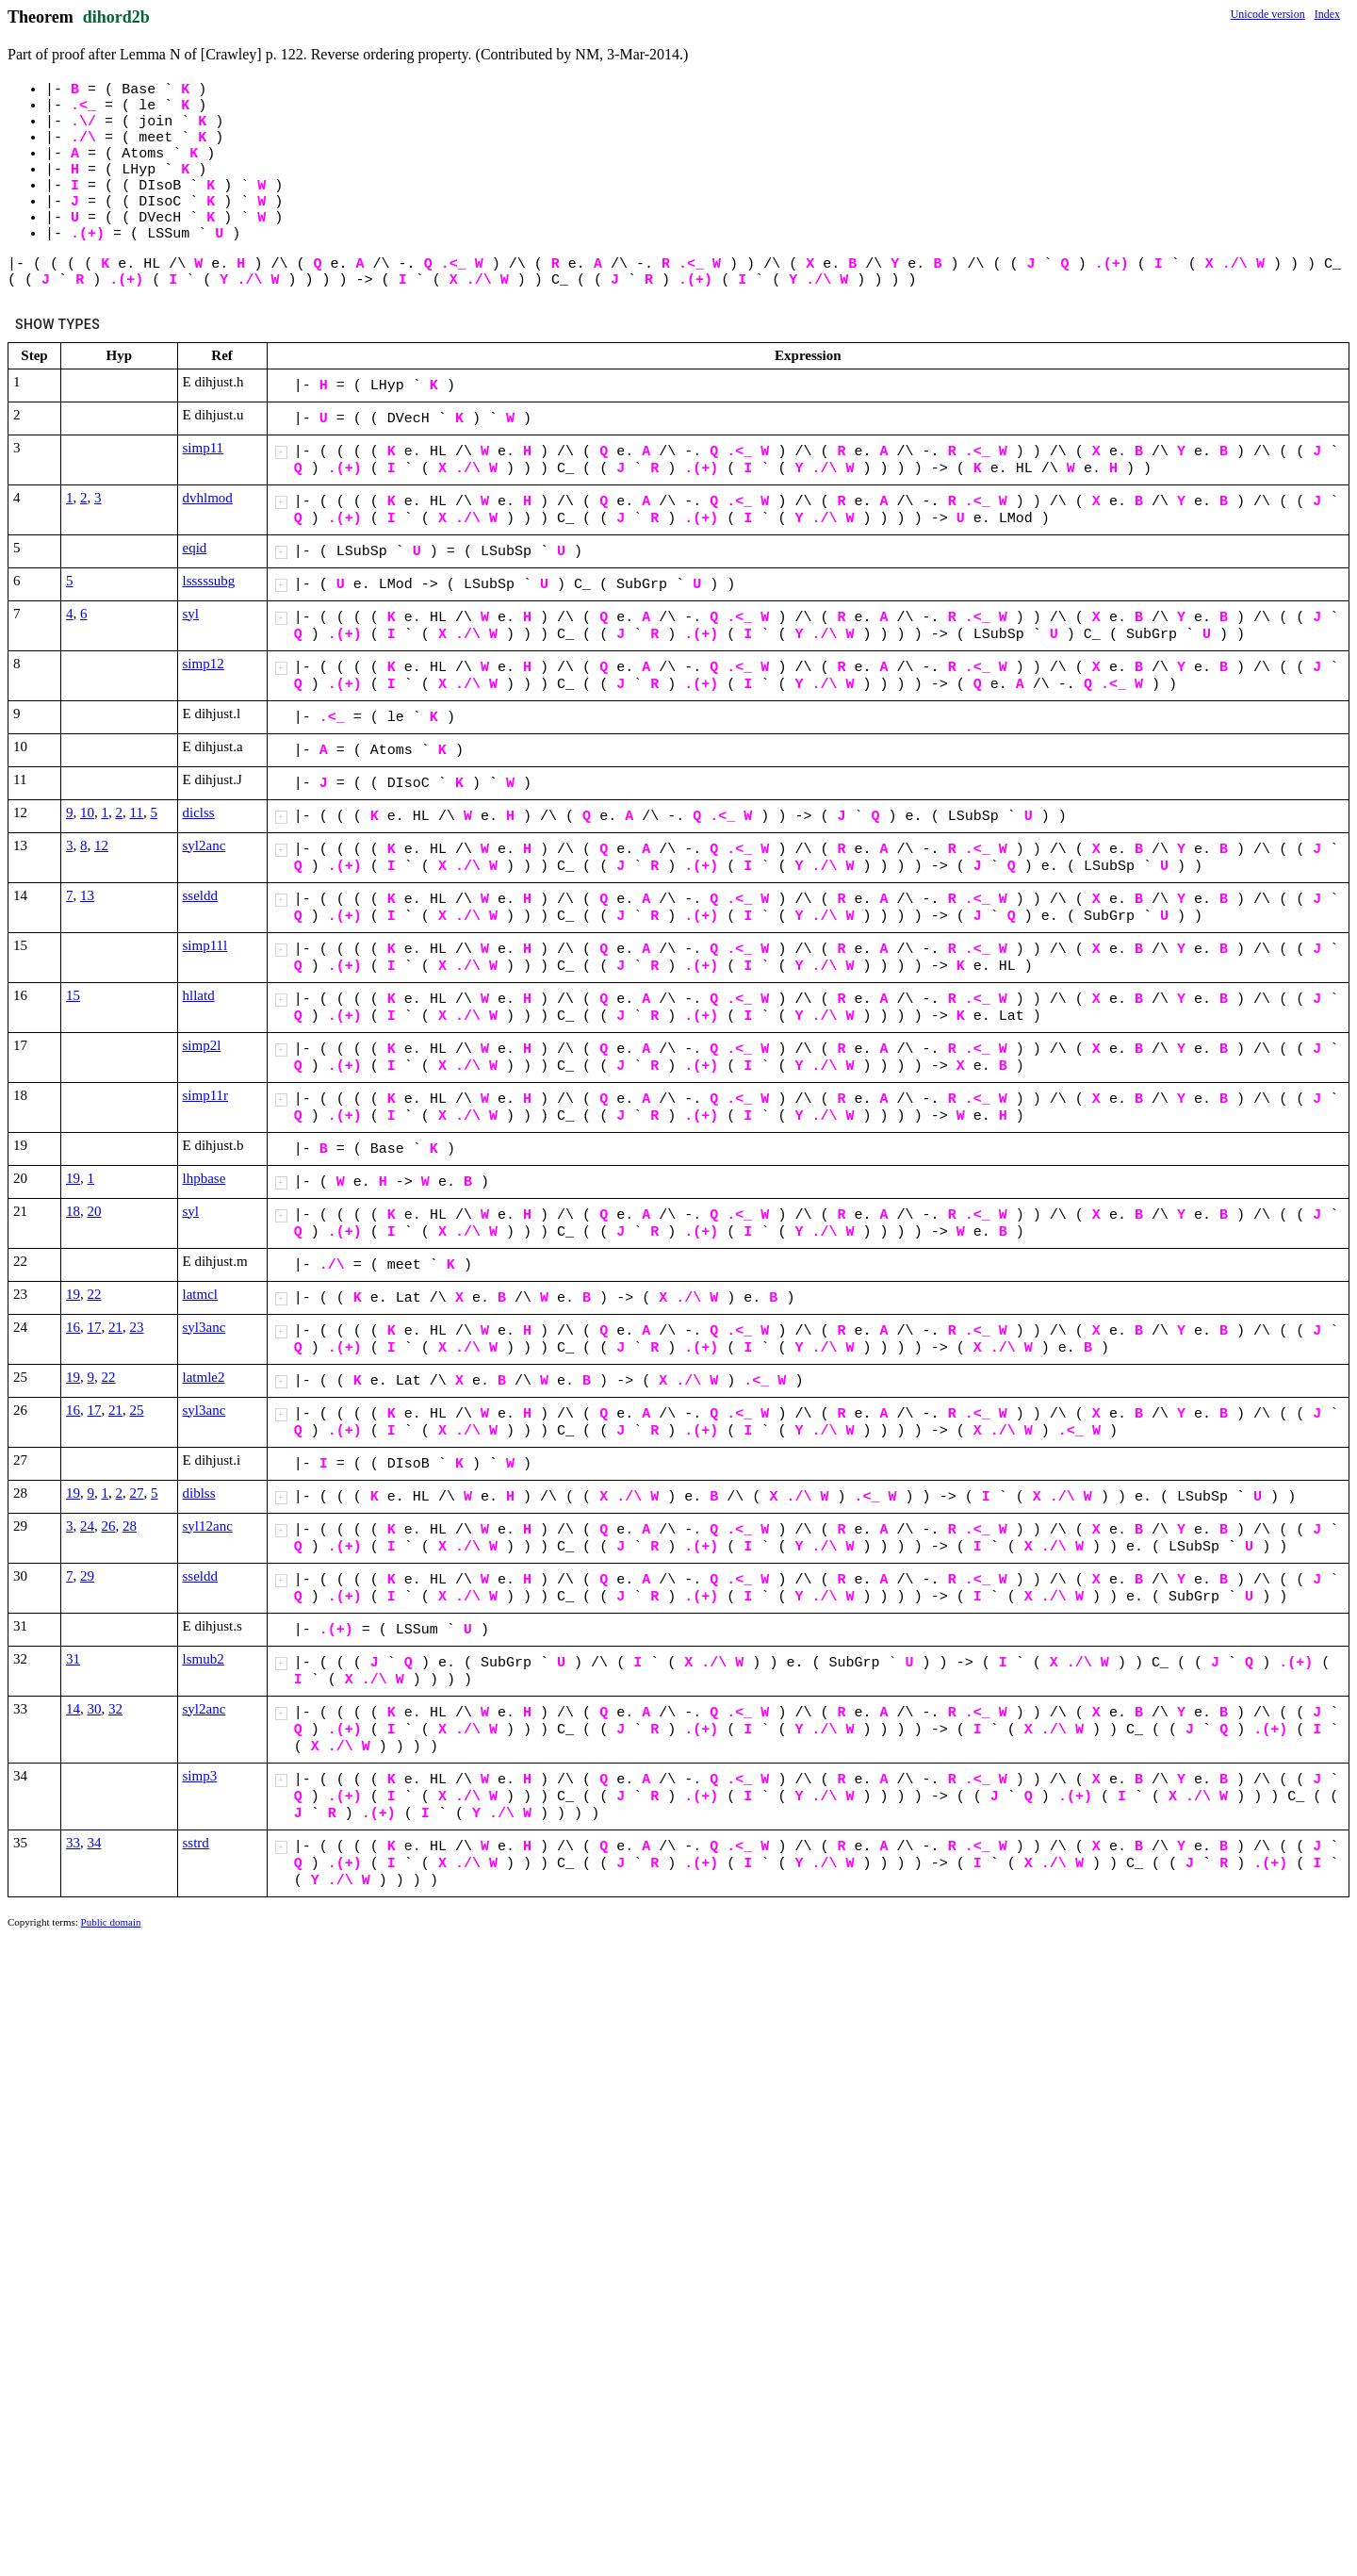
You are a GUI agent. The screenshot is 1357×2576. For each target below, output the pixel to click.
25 (137, 1410)
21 (115, 1327)
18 (73, 1211)
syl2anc (204, 845)
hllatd (199, 995)
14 (73, 1708)
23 (137, 1327)
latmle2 (204, 1377)
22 (95, 1294)
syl (191, 613)
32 (115, 1708)
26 (109, 1526)
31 (73, 1658)
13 (87, 895)
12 (101, 845)
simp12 (203, 663)
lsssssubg (209, 580)
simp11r (206, 1095)
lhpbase (204, 1178)
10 (87, 812)
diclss (199, 812)
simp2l (202, 1045)
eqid (195, 547)
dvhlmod (208, 497)
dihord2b (116, 17)
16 (73, 1327)
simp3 (200, 1775)
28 (130, 1526)
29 (87, 1575)
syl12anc (208, 1526)
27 (137, 1493)
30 (95, 1708)
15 (73, 995)
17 (95, 1327)
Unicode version (1268, 14)
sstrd (196, 1842)
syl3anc (204, 1327)
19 (73, 1178)
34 (95, 1842)
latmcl (201, 1294)
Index (1327, 14)
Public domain (111, 1922)
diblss (199, 1493)
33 (73, 1842)
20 (95, 1211)
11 (136, 812)
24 (87, 1526)
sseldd (201, 895)
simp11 (203, 447)
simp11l (205, 945)
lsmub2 (203, 1658)
